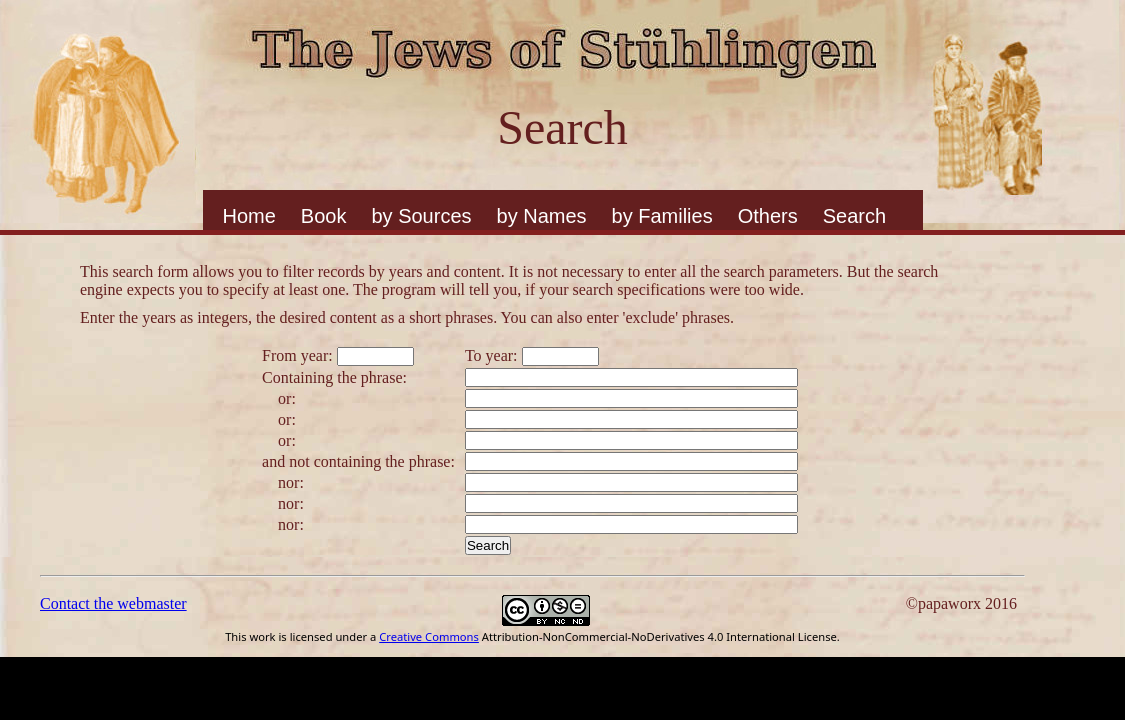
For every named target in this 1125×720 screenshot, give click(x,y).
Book (324, 216)
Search (854, 216)
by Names (542, 216)
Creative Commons (429, 636)
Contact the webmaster (113, 603)
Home (249, 216)
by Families (662, 216)
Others (768, 216)
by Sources (421, 216)
